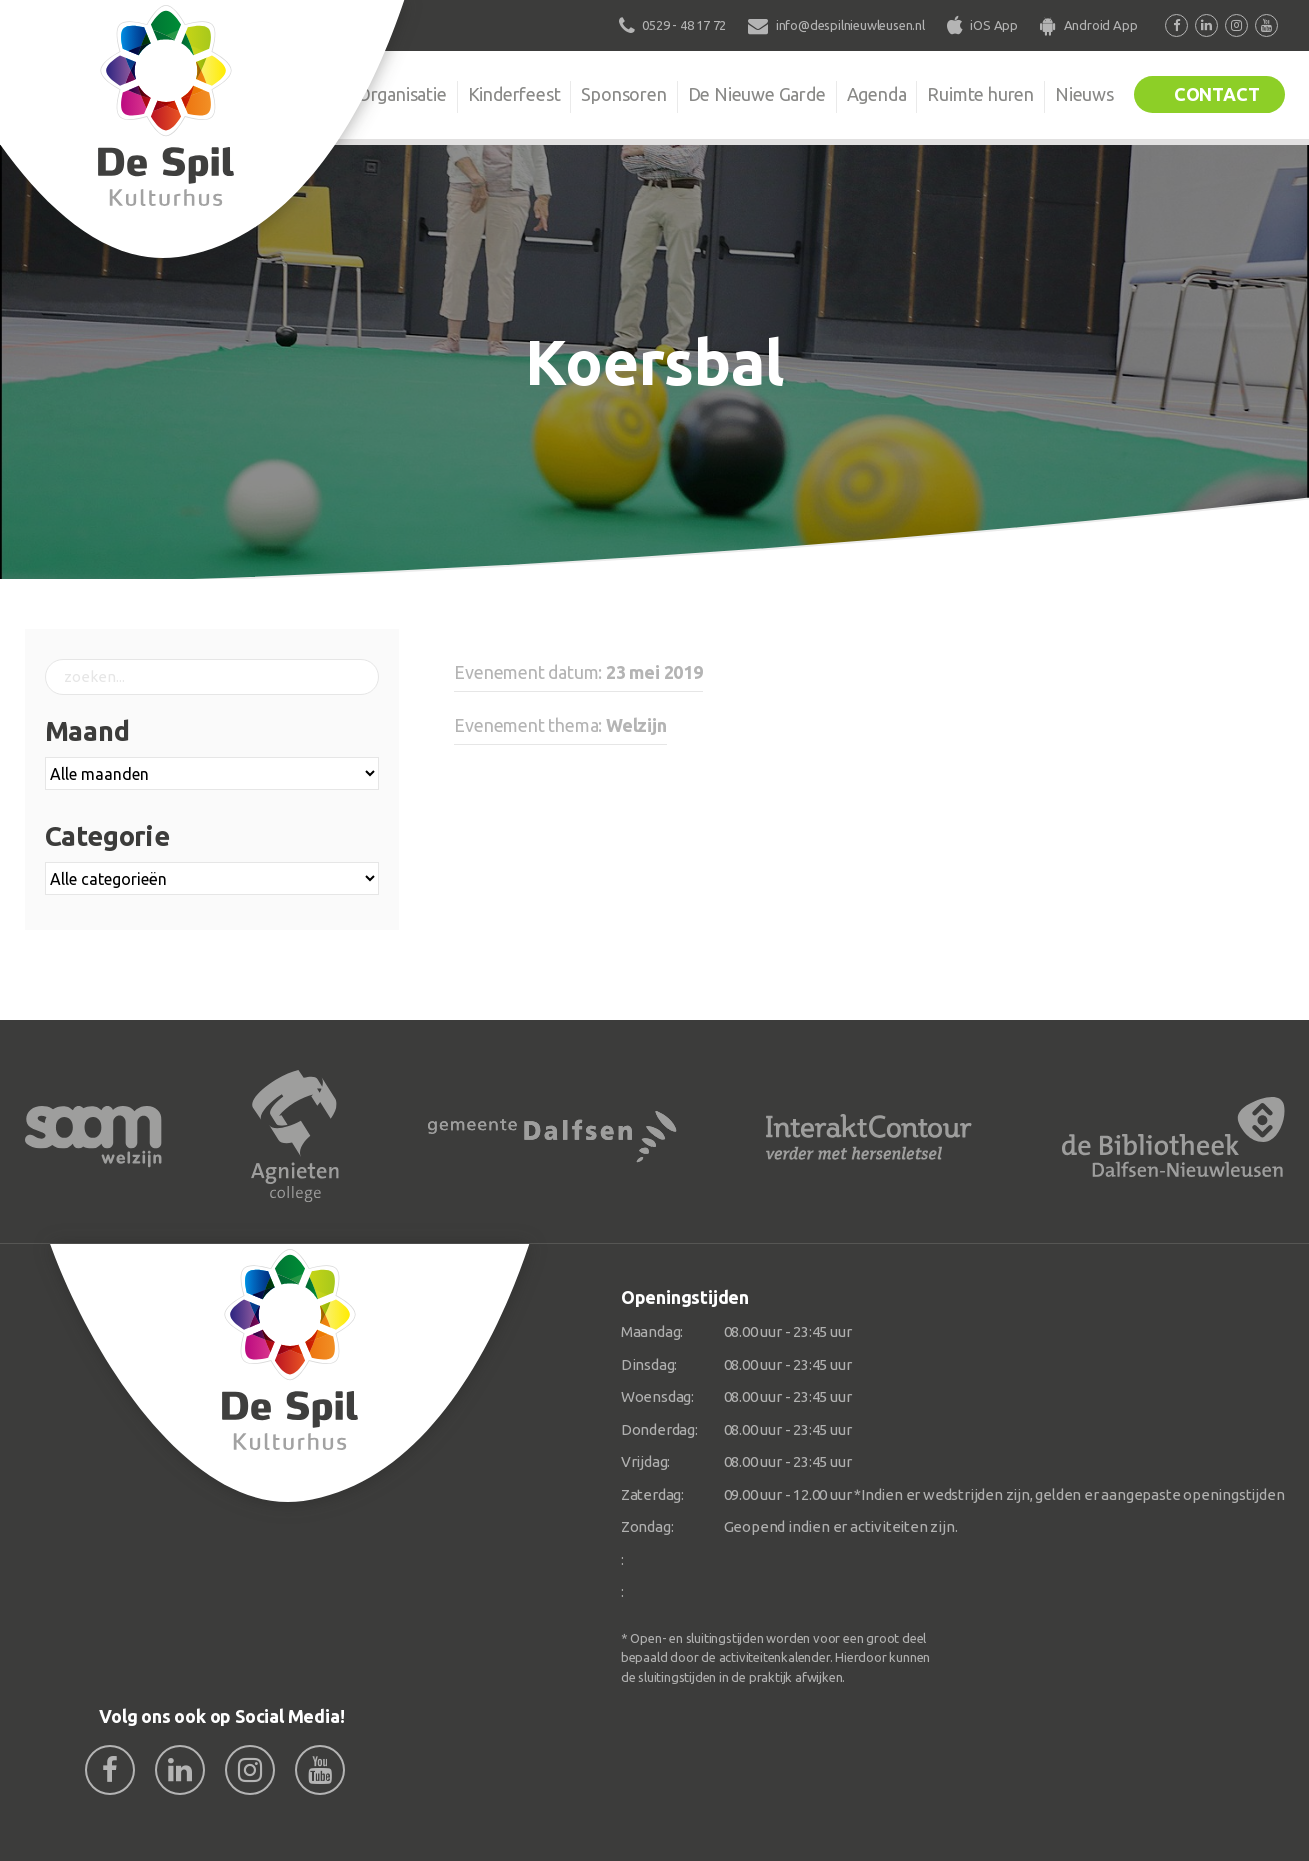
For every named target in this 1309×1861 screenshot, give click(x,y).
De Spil (296, 94)
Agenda (877, 94)
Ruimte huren (980, 94)
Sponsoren (623, 94)
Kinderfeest (514, 94)
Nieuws (1084, 94)
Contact (1217, 94)
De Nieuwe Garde (757, 94)
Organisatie (402, 94)
